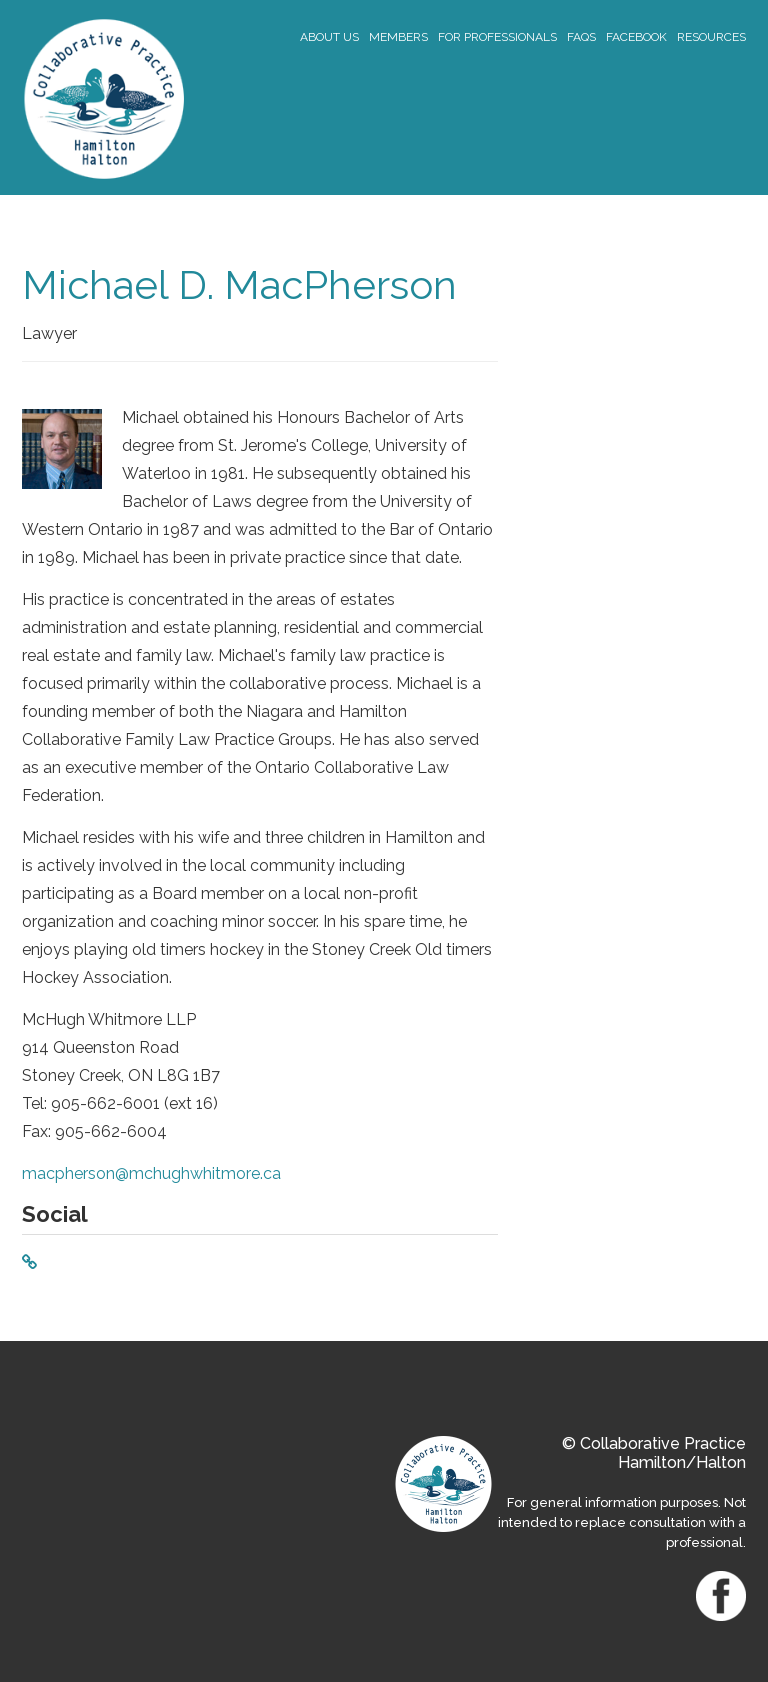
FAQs (581, 37)
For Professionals (497, 37)
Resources (711, 37)
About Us (329, 37)
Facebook (636, 37)
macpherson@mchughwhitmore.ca (151, 1173)
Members (398, 37)
